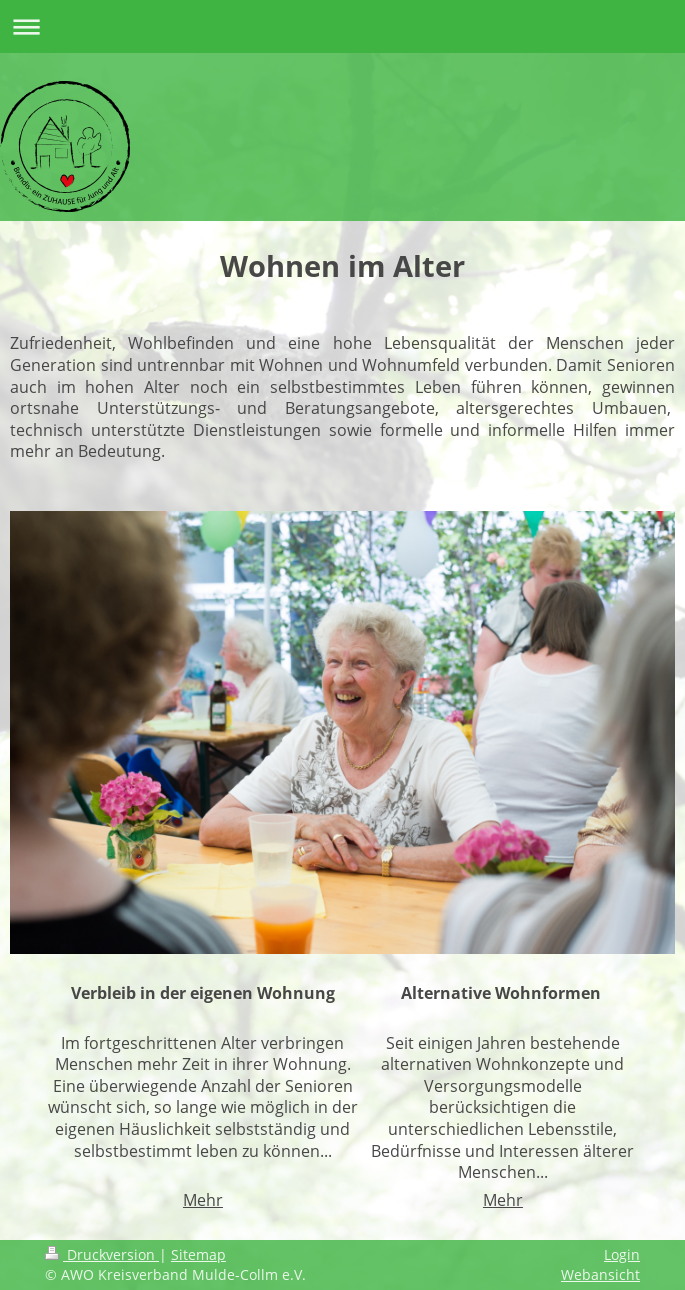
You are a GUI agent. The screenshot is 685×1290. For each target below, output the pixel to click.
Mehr (203, 1200)
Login (622, 1254)
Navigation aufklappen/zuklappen (342, 26)
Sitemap (198, 1254)
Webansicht (600, 1274)
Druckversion (102, 1254)
